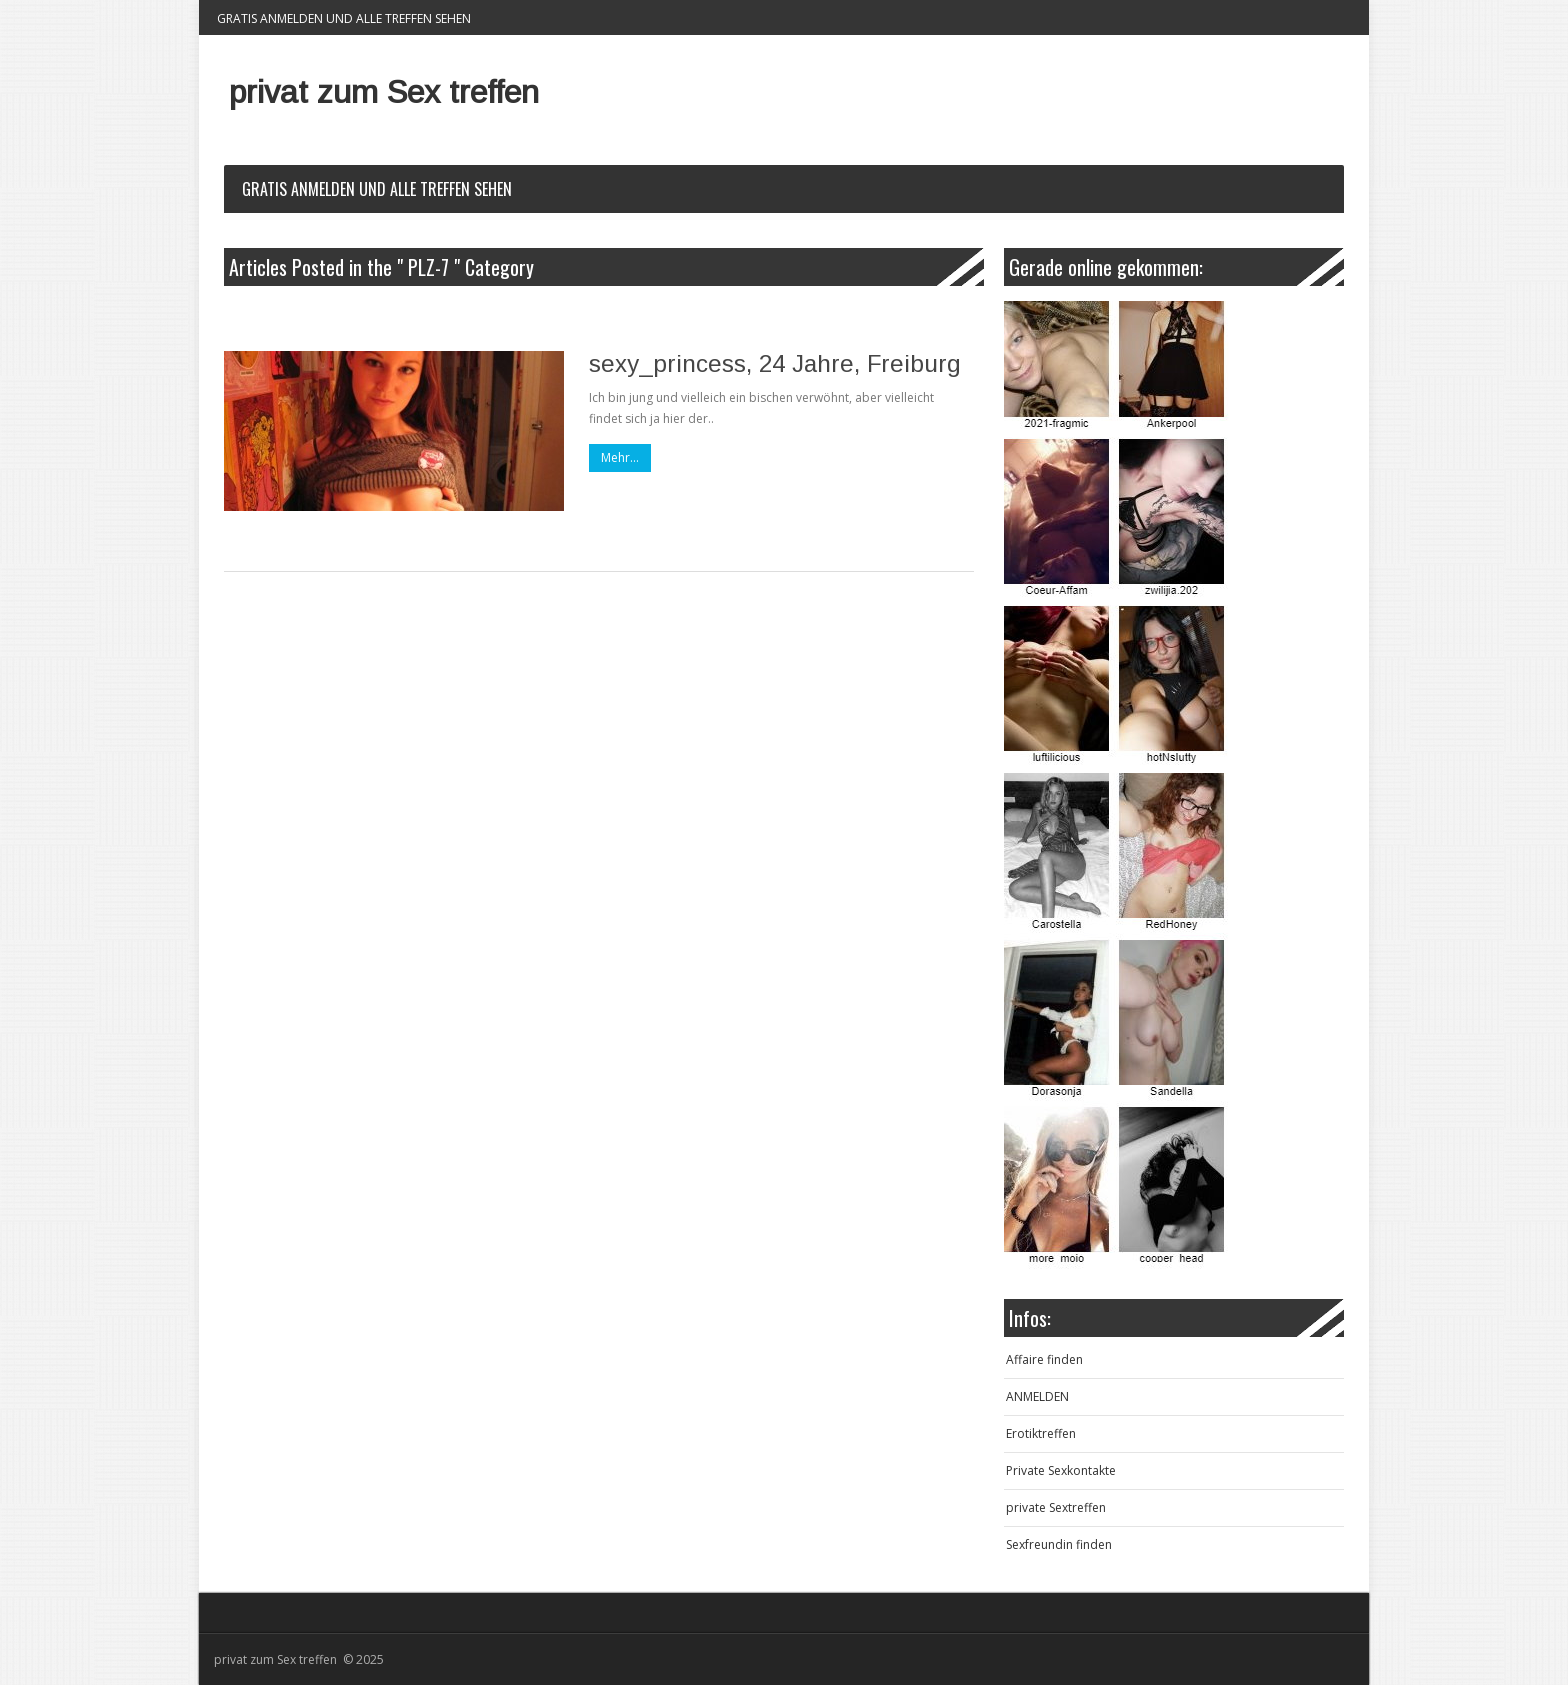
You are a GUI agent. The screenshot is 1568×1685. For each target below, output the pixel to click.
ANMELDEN (1037, 1396)
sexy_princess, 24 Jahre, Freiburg (775, 363)
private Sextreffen (1056, 1507)
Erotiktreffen (1041, 1433)
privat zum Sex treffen (384, 92)
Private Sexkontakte (1061, 1470)
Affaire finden (1044, 1359)
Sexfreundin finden (1059, 1544)
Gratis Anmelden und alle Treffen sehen (344, 18)
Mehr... (620, 457)
